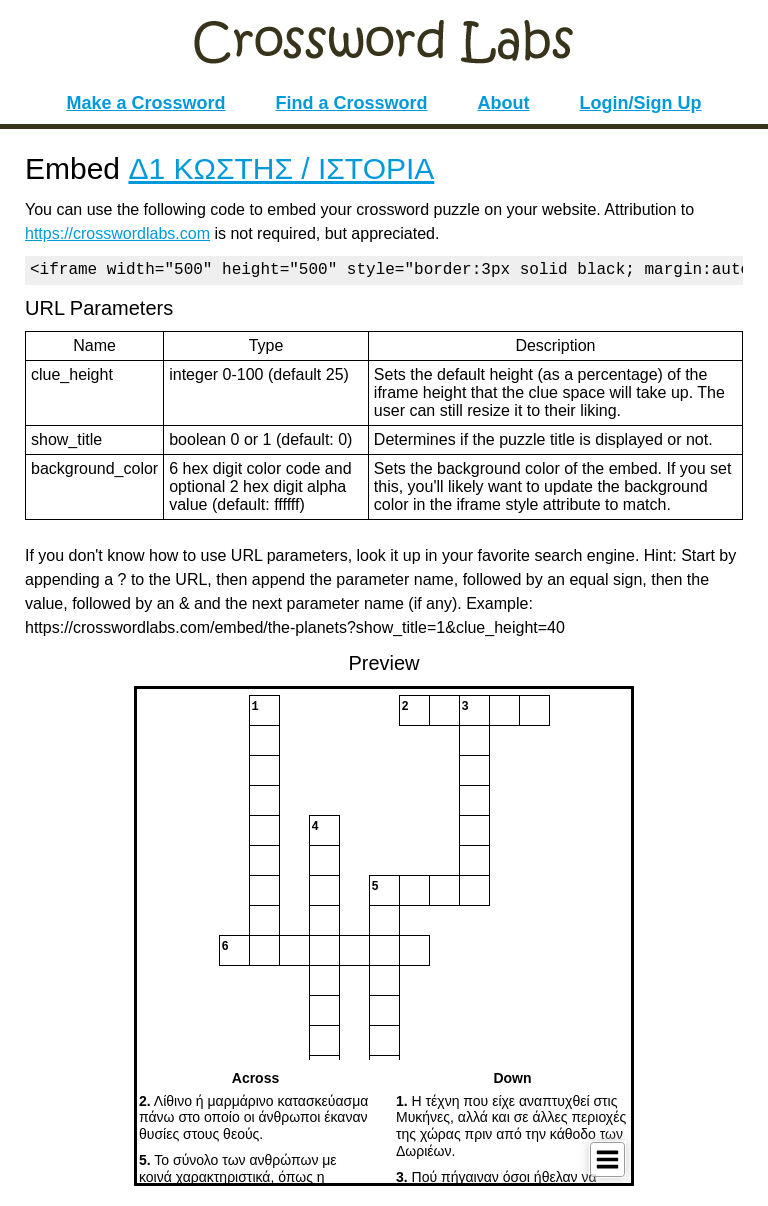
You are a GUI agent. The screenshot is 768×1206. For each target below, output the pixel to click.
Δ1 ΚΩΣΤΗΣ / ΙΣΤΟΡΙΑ (281, 168)
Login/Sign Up (641, 103)
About (504, 103)
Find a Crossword (352, 103)
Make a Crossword (145, 103)
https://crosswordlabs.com (117, 233)
